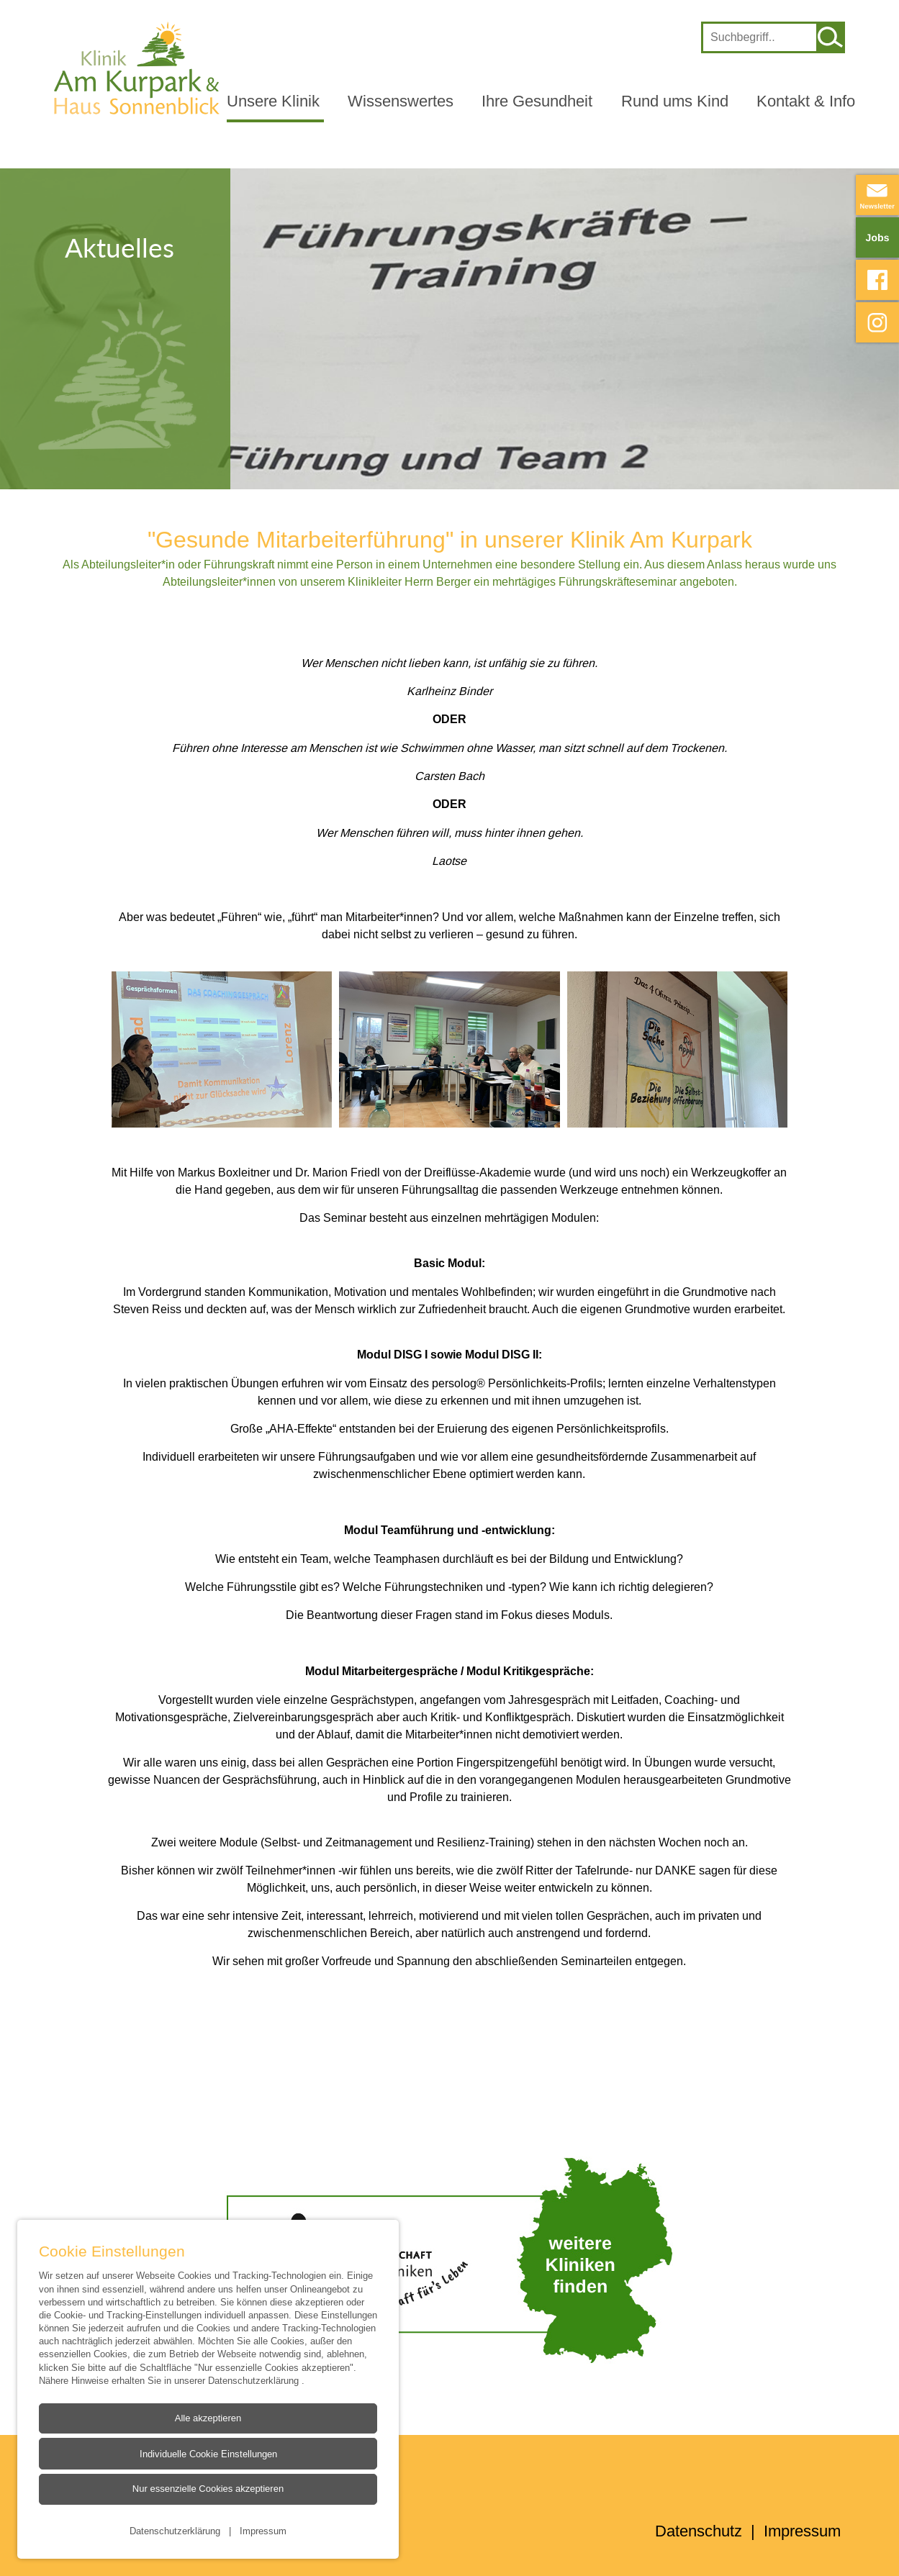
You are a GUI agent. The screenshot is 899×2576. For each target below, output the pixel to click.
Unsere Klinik (273, 101)
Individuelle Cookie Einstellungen (207, 2453)
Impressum (263, 2530)
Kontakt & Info (805, 101)
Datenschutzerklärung (255, 2380)
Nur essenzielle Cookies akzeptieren (208, 2489)
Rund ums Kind (674, 101)
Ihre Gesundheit (537, 101)
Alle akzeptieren (208, 2418)
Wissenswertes (400, 101)
